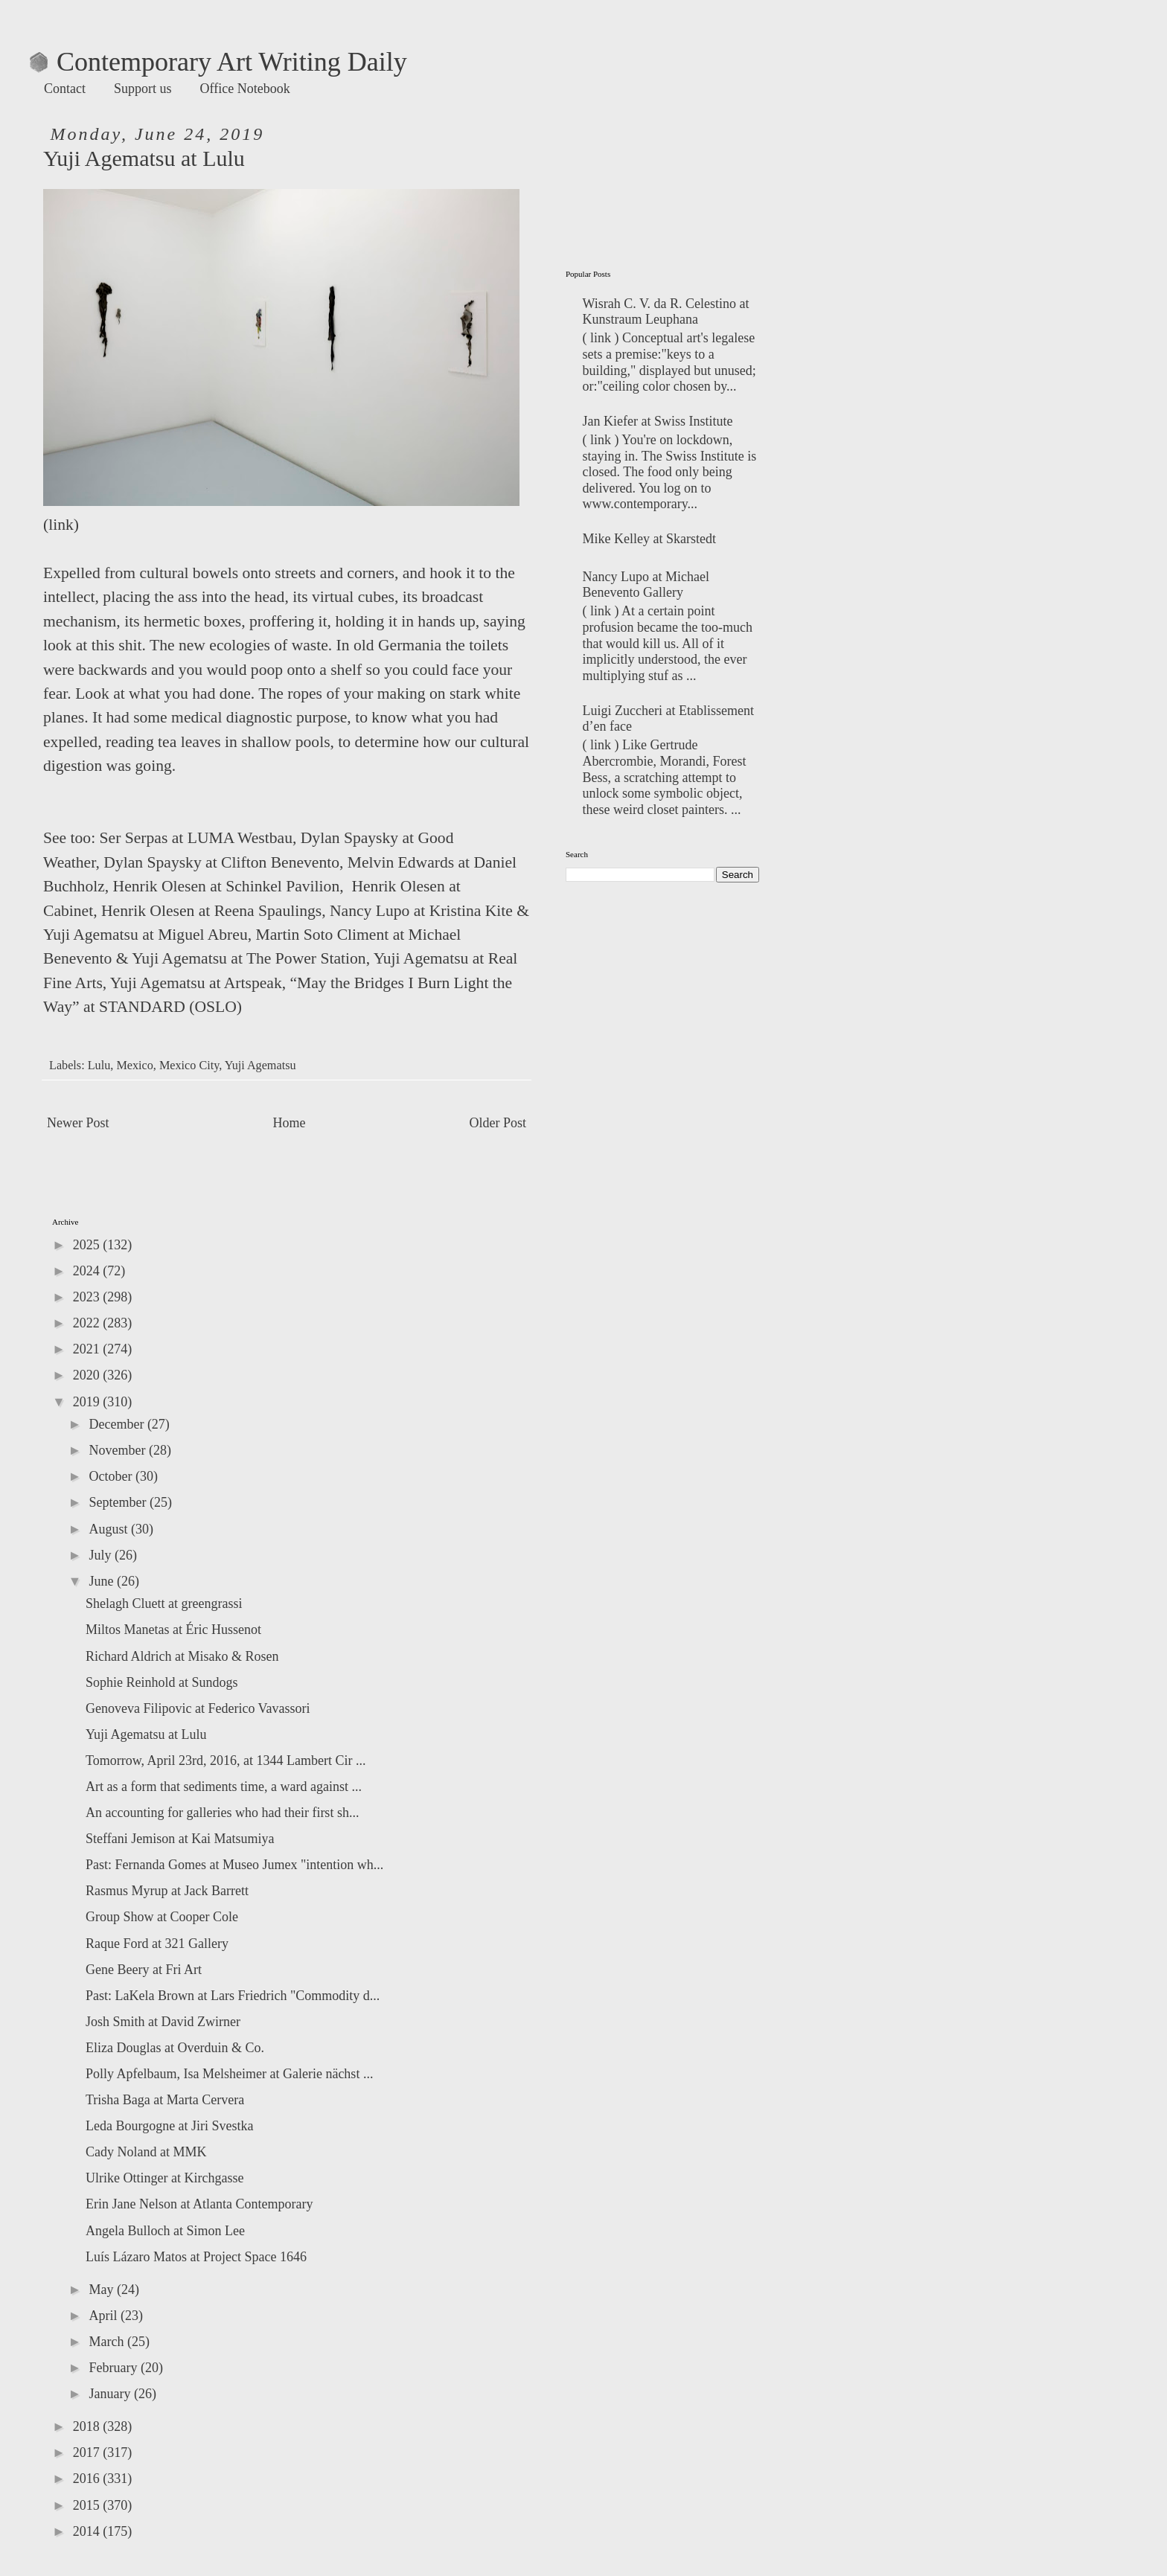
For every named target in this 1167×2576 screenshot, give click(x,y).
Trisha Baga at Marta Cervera (165, 2099)
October (112, 1476)
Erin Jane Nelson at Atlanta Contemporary (199, 2204)
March (108, 2341)
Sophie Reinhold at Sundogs (162, 1682)
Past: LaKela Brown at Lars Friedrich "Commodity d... (233, 1995)
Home (289, 1122)
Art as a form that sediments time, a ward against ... (224, 1786)
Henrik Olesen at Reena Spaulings (211, 911)
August (110, 1529)
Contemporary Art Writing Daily (218, 62)
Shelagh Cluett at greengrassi (164, 1603)
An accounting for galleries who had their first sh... (222, 1812)
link (61, 525)
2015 (88, 2505)
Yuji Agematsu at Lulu (146, 1734)
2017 (88, 2452)
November (118, 1450)
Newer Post (78, 1122)
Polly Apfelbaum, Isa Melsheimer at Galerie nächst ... (229, 2073)
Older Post (498, 1122)
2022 (88, 1323)
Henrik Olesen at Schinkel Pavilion (226, 886)
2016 (88, 2478)
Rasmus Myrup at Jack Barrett (167, 1890)
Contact (65, 88)
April (105, 2315)
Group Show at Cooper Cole (162, 1916)
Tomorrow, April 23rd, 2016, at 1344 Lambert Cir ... (226, 1760)
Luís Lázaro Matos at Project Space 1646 (196, 2256)
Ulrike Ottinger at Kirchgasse (164, 2177)
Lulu (99, 1065)
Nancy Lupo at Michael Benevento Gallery (646, 584)
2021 (88, 1349)
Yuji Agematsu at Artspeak (196, 983)
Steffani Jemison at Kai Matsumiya (180, 1838)
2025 (88, 1244)
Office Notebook (245, 88)
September (119, 1502)
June (103, 1581)
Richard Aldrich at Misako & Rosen (182, 1656)
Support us (143, 88)
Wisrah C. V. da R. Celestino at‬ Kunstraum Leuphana (666, 311)
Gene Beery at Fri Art (144, 1969)
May (103, 2289)
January (111, 2393)
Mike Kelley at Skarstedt (649, 538)
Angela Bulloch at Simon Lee (165, 2230)
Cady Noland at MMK (146, 2151)
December (118, 1424)
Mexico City (189, 1065)
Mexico (134, 1065)
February (114, 2367)
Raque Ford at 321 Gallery (157, 1943)
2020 (88, 1375)
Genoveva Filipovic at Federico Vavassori (198, 1708)
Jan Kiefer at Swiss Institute (658, 421)
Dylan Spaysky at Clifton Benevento (221, 862)
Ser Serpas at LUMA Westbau (196, 838)
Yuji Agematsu (260, 1065)
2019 (88, 1401)
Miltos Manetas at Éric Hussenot (173, 1629)
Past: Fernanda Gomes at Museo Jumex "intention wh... (234, 1864)
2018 (88, 2426)
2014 (88, 2531)
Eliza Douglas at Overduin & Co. (175, 2047)
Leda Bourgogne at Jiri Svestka (170, 2125)
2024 (88, 1270)
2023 (88, 1296)
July (102, 1555)
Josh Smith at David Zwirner (163, 2021)
